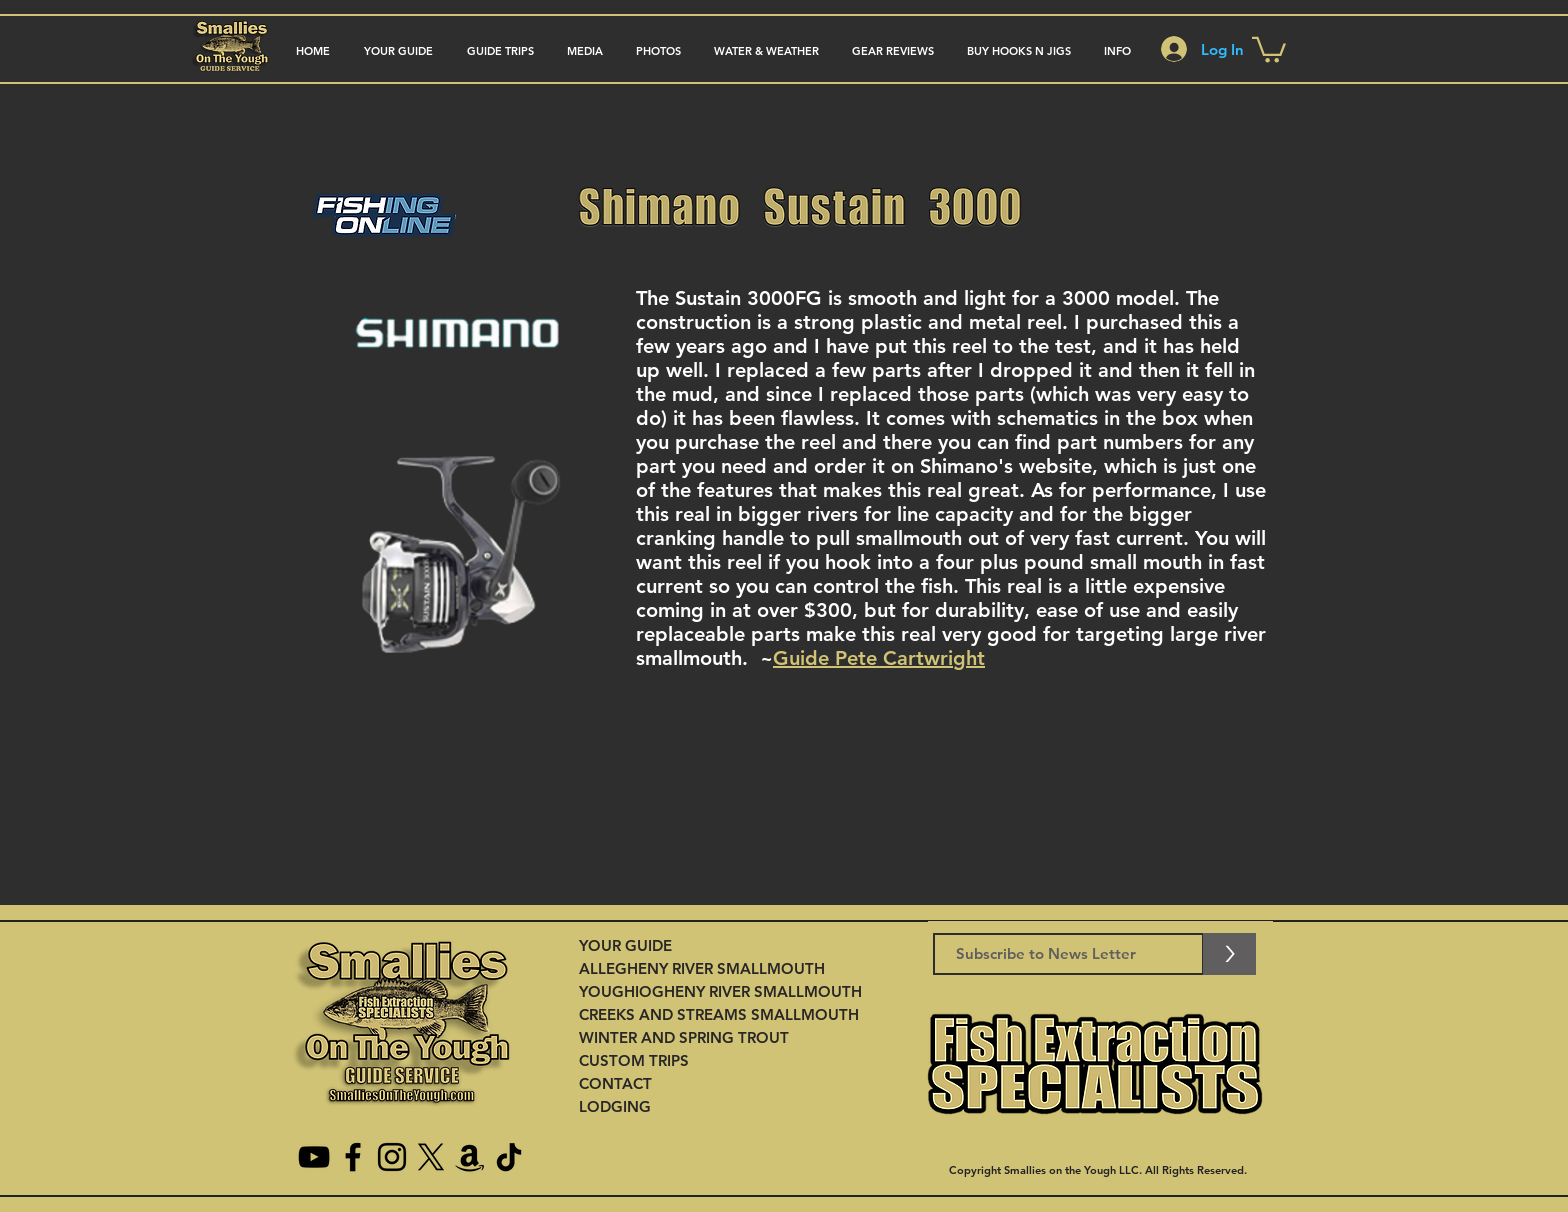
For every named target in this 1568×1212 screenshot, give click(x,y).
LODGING (615, 1106)
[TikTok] (509, 1157)
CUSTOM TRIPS (634, 1060)
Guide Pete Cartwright (879, 658)
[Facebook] (353, 1157)
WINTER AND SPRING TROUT (684, 1037)
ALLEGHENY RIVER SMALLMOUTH (702, 968)
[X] (431, 1157)
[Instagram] (392, 1157)
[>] (1229, 954)
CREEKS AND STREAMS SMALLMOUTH (719, 1014)
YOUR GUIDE (625, 945)
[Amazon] (470, 1157)
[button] (500, 51)
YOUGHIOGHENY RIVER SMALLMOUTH (720, 991)
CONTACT (615, 1083)
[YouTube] (314, 1157)
